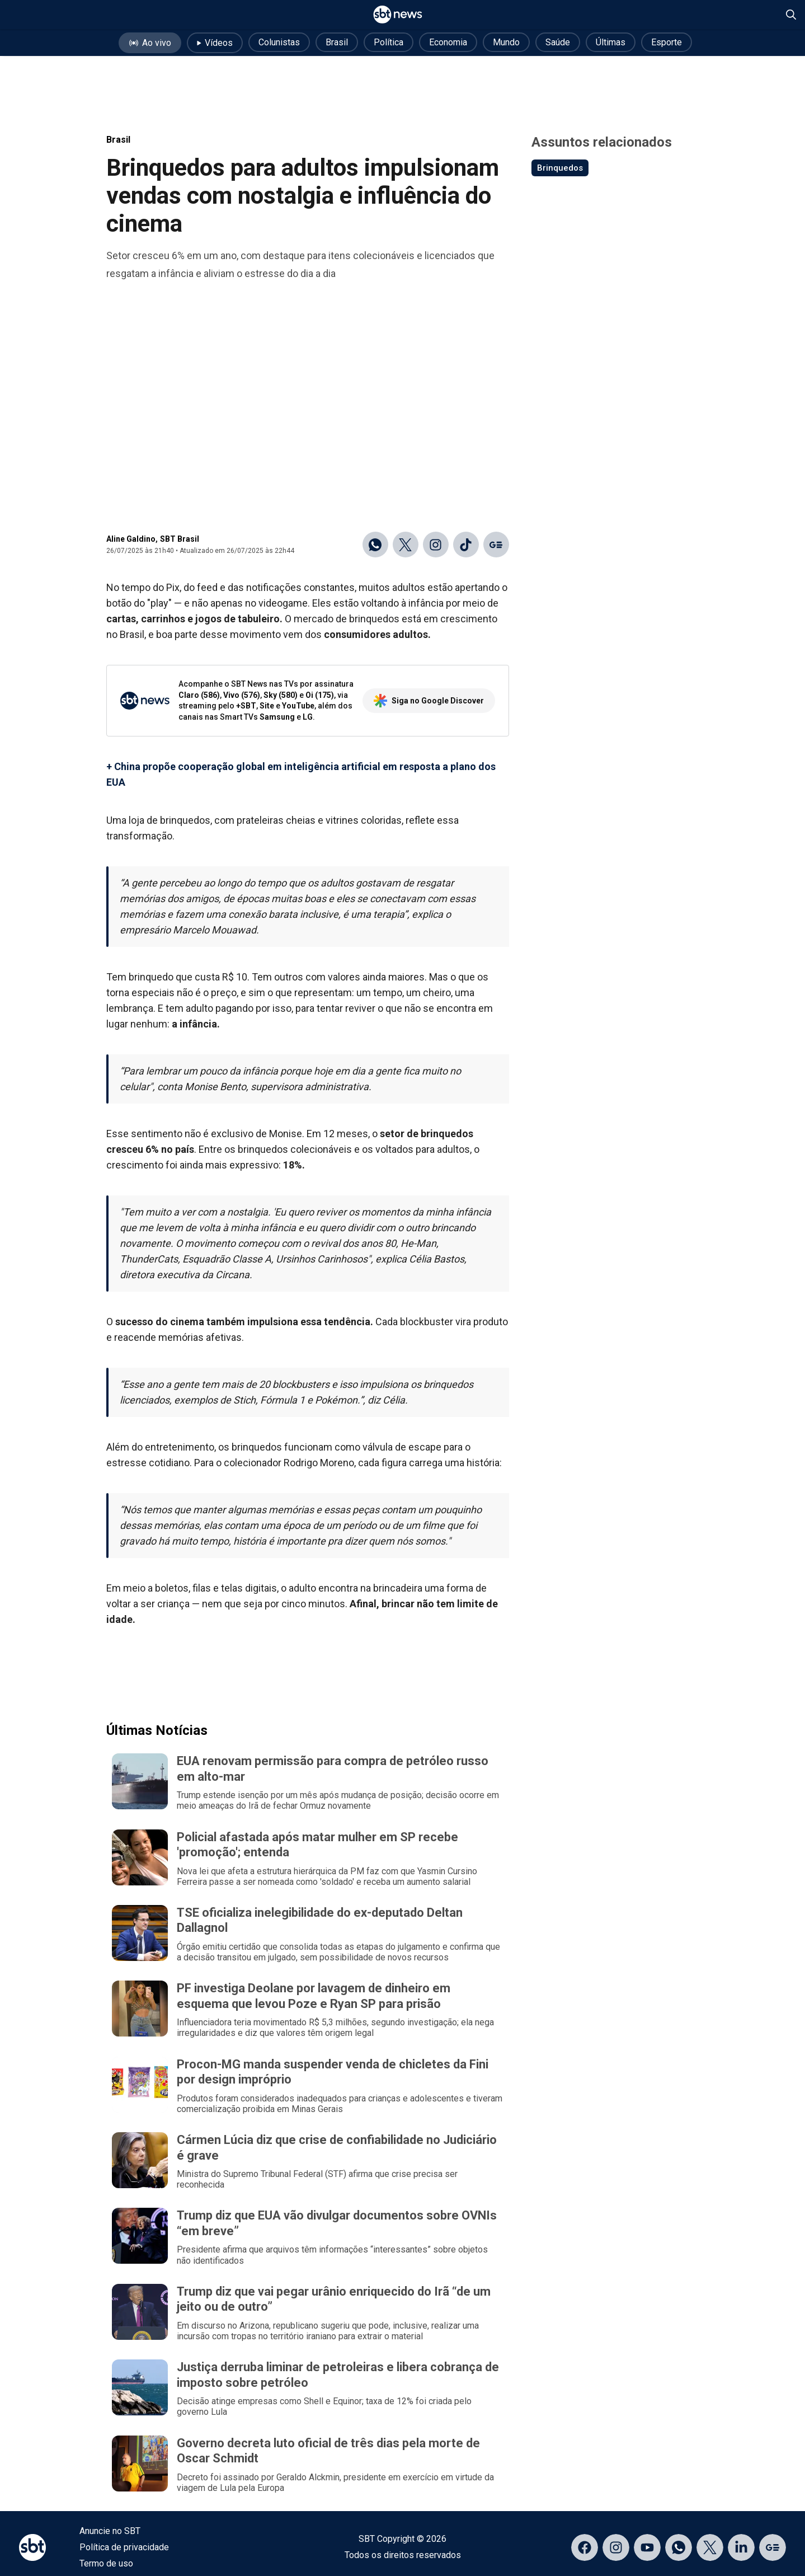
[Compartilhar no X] (405, 544)
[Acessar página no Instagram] (615, 2547)
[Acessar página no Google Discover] (772, 2547)
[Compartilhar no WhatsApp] (375, 544)
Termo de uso (106, 2563)
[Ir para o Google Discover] (496, 544)
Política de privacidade (124, 2547)
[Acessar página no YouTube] (647, 2547)
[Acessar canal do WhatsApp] (678, 2547)
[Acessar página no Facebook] (584, 2547)
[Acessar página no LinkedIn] (741, 2547)
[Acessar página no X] (709, 2547)
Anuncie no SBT (109, 2531)
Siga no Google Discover (429, 700)
